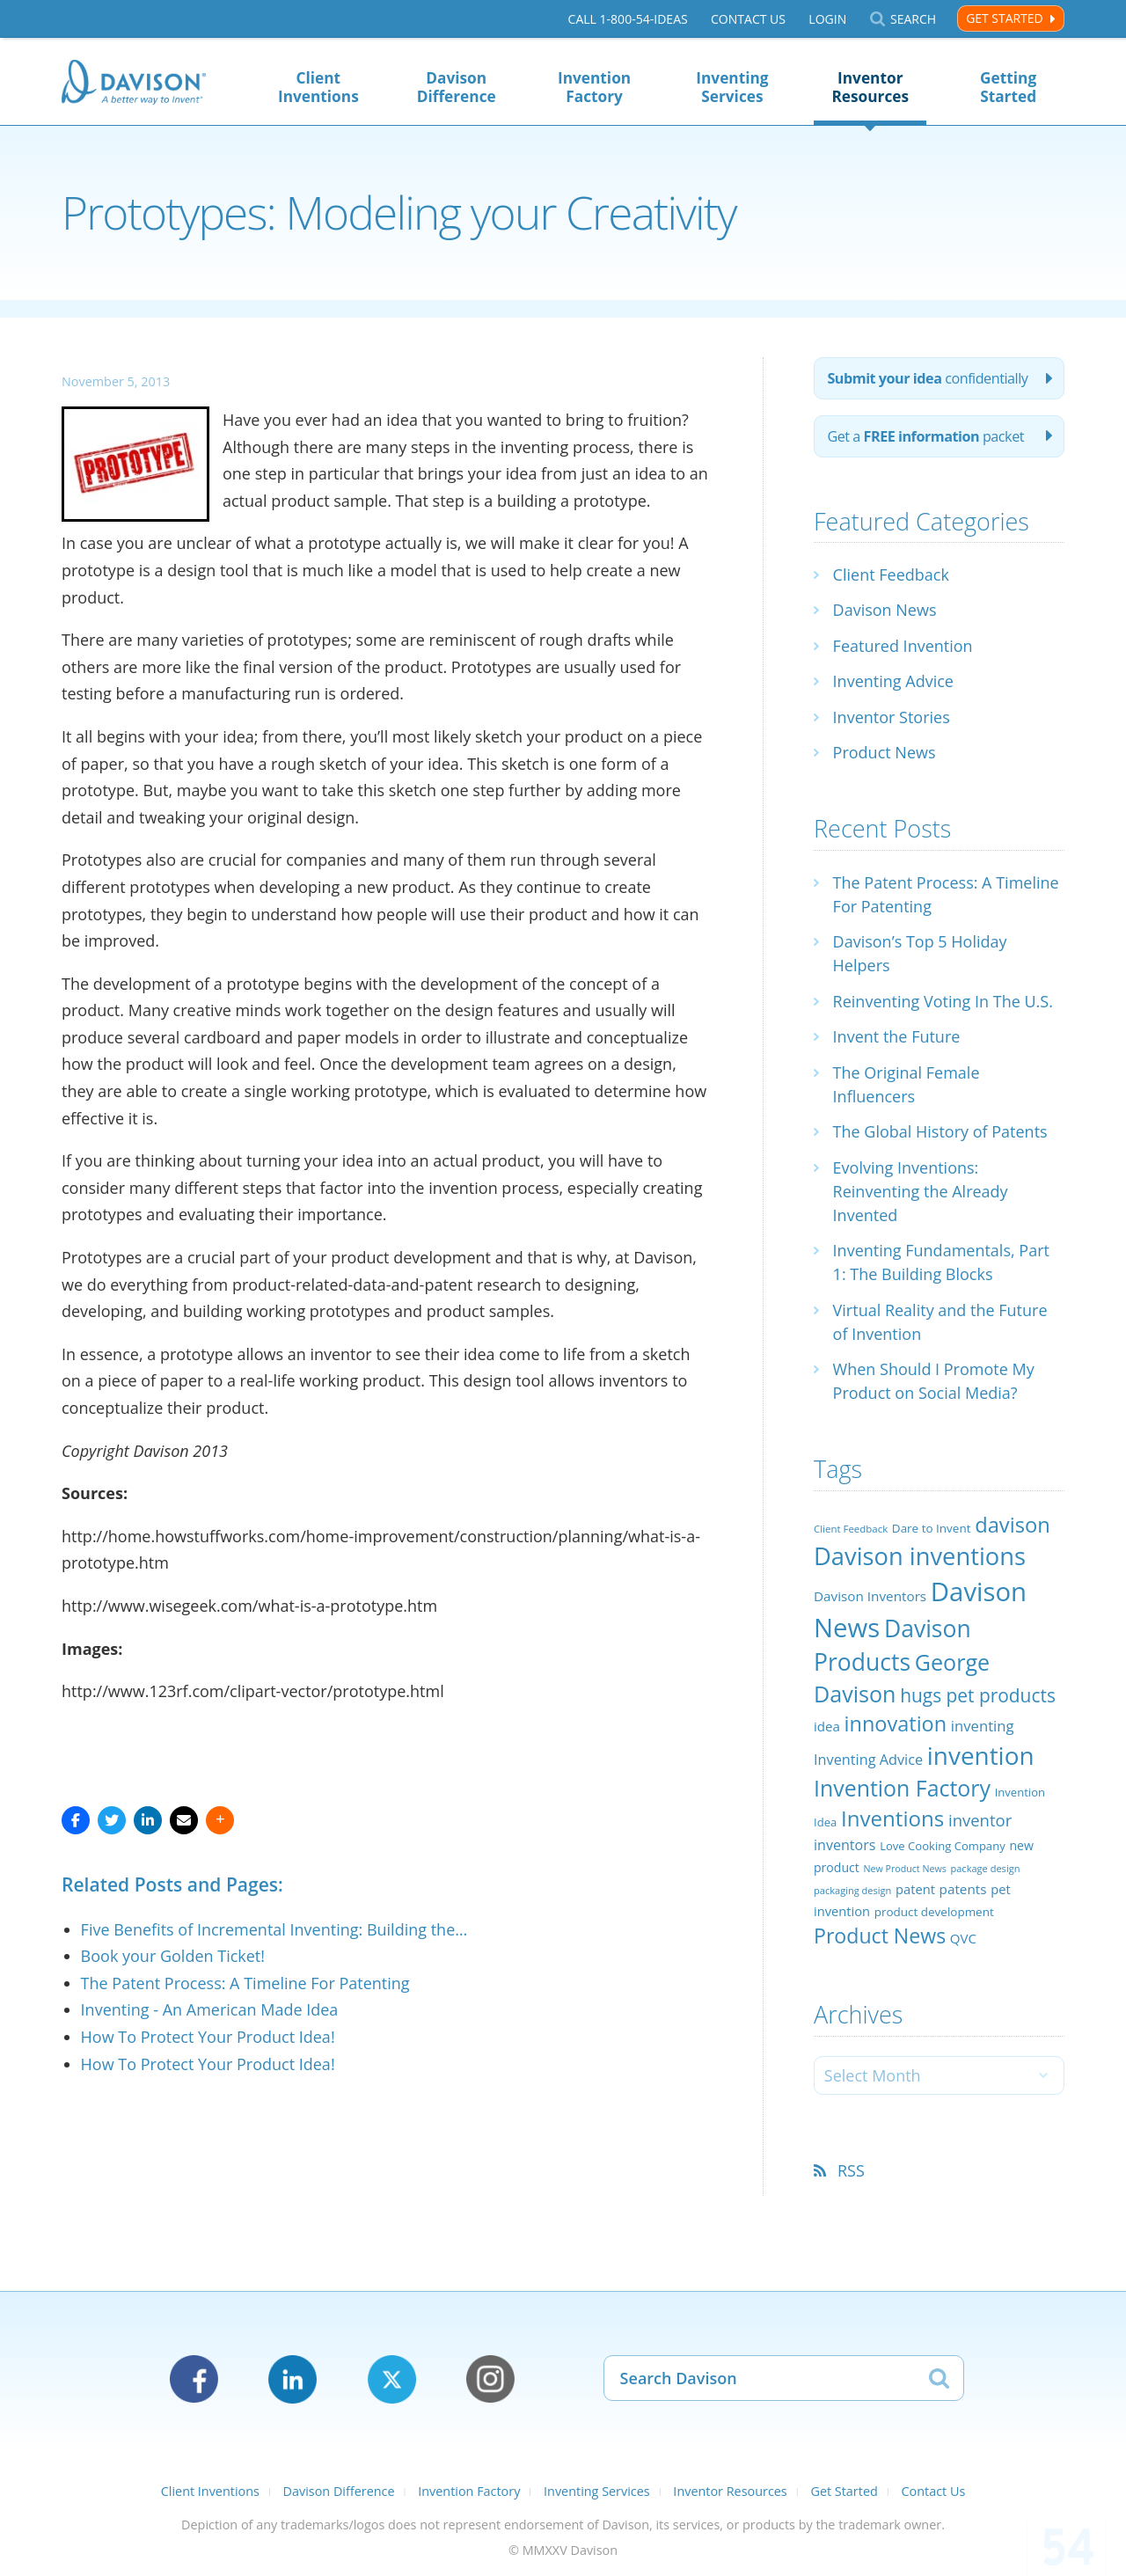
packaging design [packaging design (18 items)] (852, 1890)
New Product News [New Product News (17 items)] (904, 1868)
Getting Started (1008, 87)
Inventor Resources (870, 87)
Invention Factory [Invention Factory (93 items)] (902, 1788)
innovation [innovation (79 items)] (895, 1723)
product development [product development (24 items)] (934, 1912)
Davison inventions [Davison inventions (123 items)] (920, 1556)
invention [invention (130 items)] (981, 1755)
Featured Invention (903, 645)
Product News (884, 752)
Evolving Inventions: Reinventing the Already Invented (920, 1191)
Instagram (490, 2379)
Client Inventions (318, 87)
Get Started (1004, 18)
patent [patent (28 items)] (915, 1889)
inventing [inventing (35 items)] (982, 1726)
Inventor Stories (891, 717)
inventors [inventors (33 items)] (844, 1845)
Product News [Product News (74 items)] (880, 1935)
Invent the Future (897, 1036)
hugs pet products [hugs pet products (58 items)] (978, 1695)
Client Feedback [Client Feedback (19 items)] (851, 1528)
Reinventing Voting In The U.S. (943, 1001)
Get (925, 436)
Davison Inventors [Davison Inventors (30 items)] (870, 1596)
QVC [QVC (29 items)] (963, 1938)
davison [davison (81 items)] (1012, 1525)
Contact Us (748, 19)
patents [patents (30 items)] (963, 1889)
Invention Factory (594, 87)
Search (913, 19)
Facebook (194, 2379)
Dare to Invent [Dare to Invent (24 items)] (931, 1528)
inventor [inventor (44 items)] (980, 1820)
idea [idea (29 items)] (827, 1726)
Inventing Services (732, 87)
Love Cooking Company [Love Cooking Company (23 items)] (942, 1846)
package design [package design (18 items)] (985, 1868)
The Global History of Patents (940, 1131)
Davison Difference (456, 87)
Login (827, 19)
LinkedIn (292, 2379)
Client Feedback (891, 574)
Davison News (885, 609)
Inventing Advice (893, 681)
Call (628, 19)
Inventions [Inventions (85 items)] (892, 1818)
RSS (851, 2170)
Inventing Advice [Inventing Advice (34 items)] (868, 1759)
